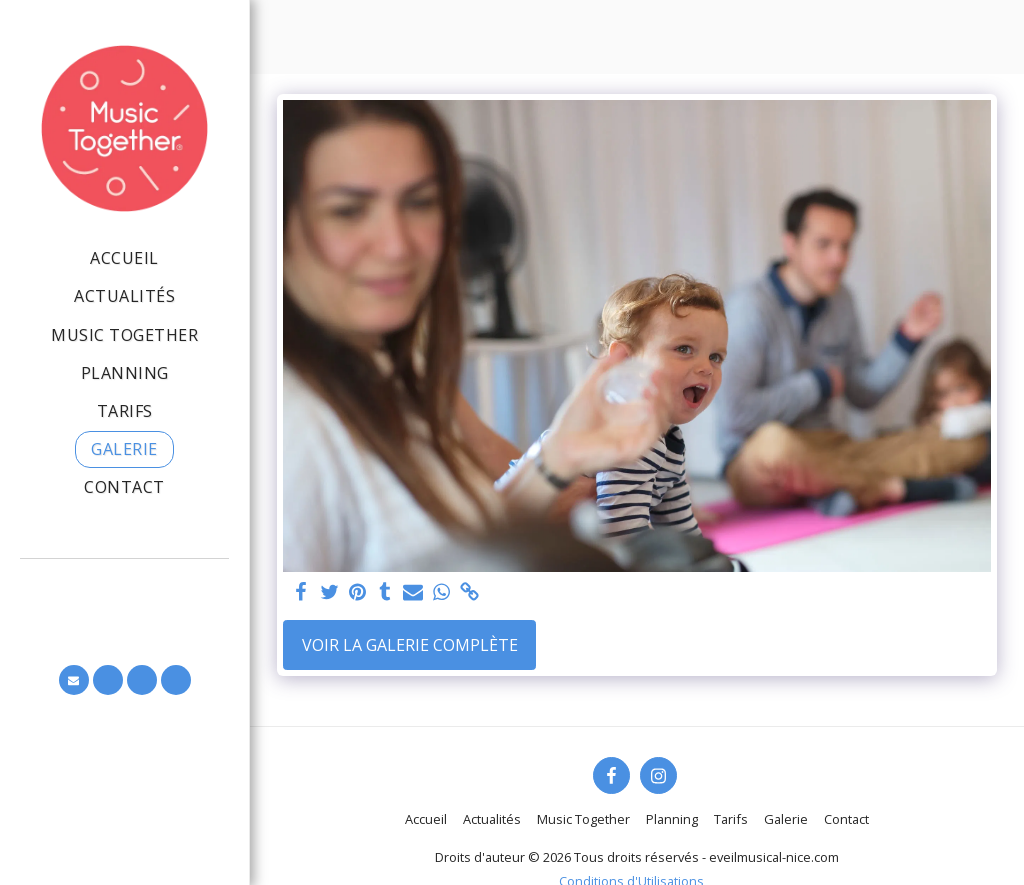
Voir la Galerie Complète (410, 645)
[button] (74, 680)
